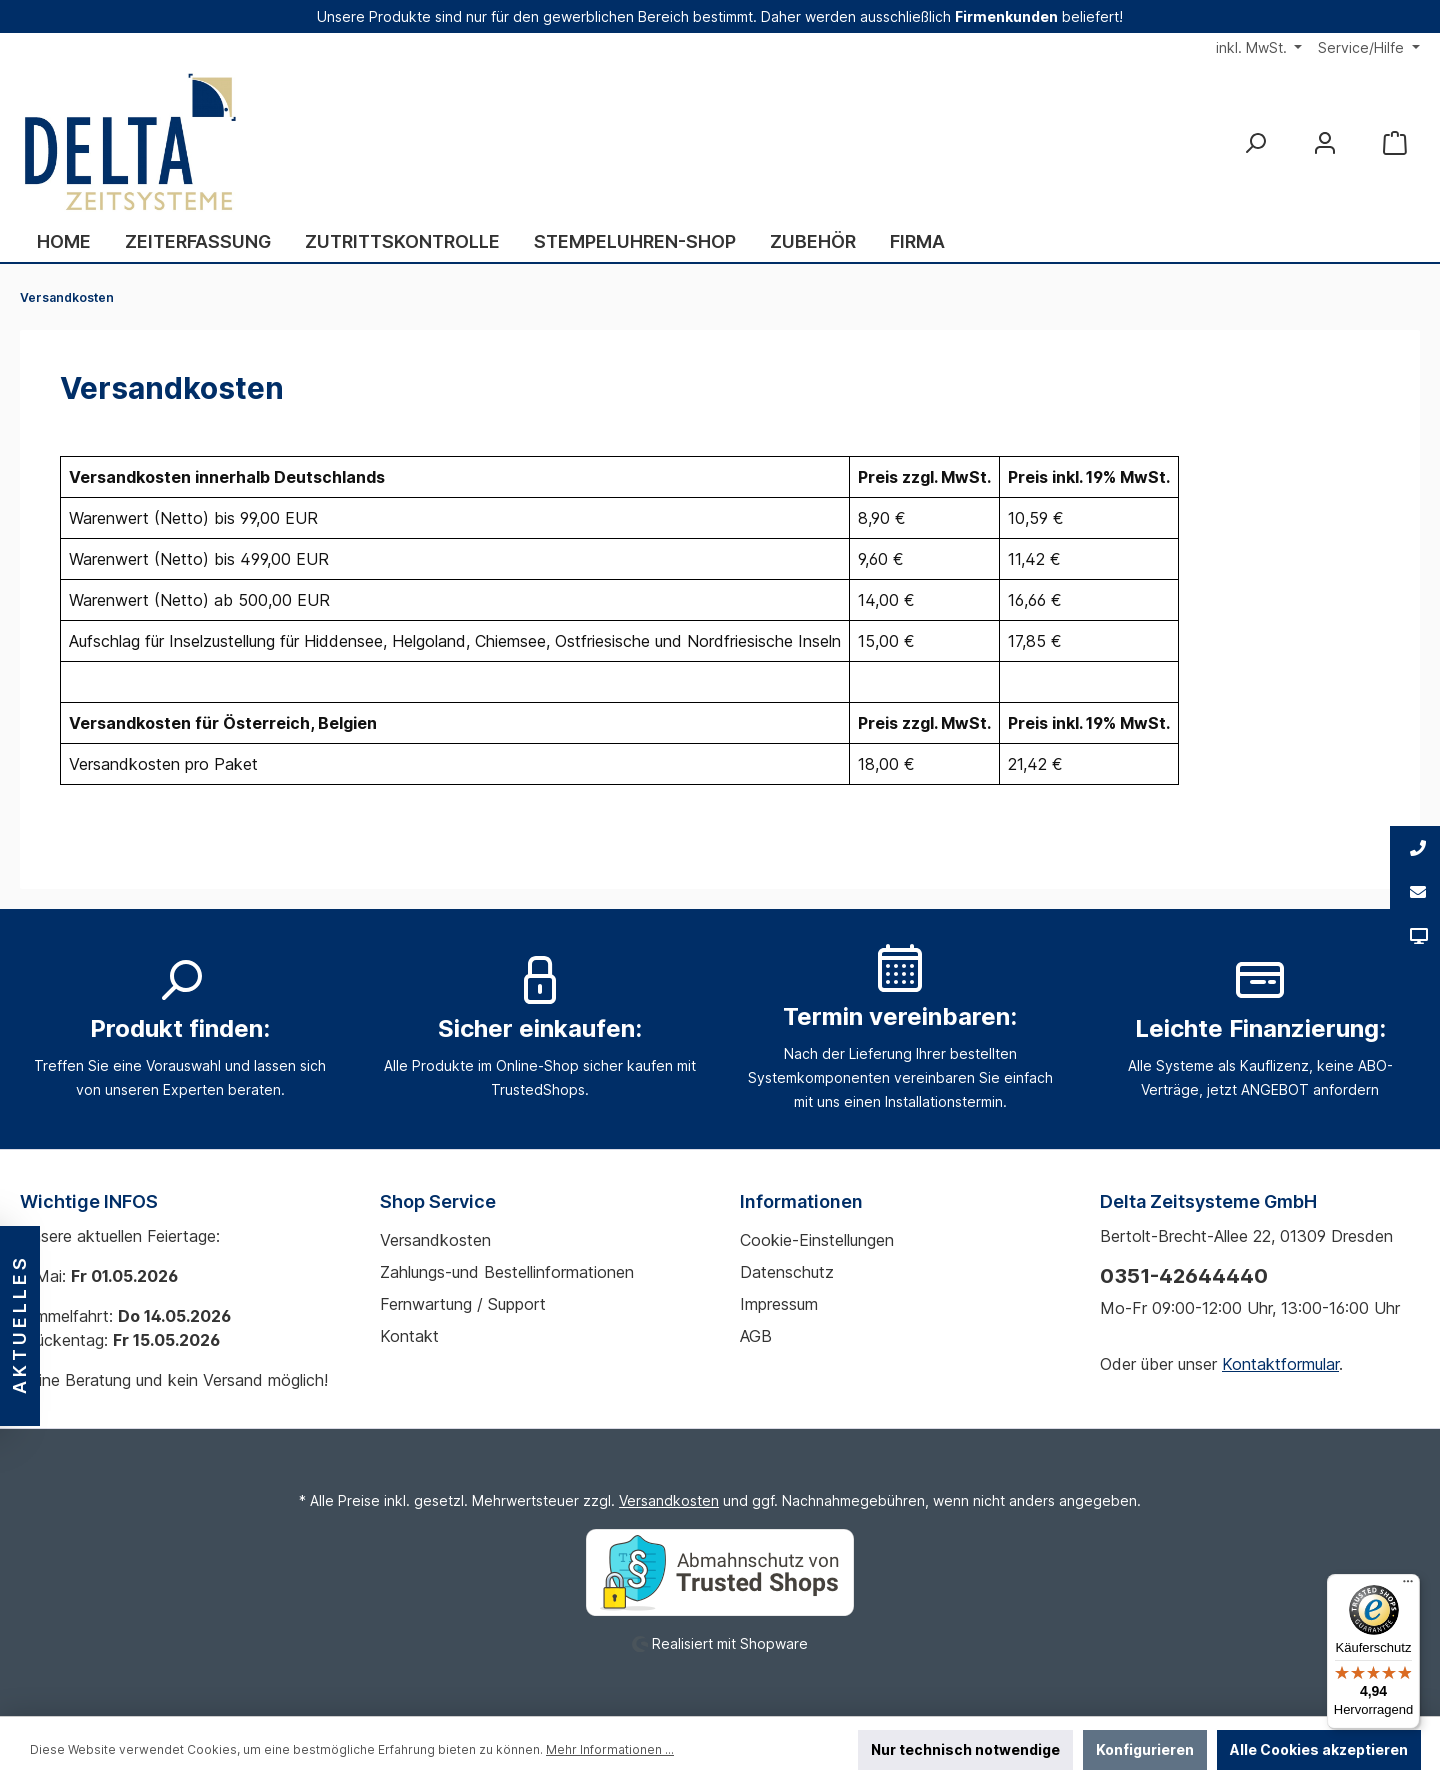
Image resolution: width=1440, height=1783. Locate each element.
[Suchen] (1255, 142)
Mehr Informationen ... (610, 1749)
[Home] (64, 242)
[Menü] (1408, 1586)
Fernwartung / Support (463, 1304)
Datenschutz (787, 1272)
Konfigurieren (1145, 1749)
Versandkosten (435, 1240)
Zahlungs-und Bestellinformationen (507, 1272)
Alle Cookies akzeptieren (1319, 1749)
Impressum (779, 1304)
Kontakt (409, 1336)
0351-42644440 (1184, 1276)
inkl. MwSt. (1253, 47)
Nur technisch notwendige (965, 1749)
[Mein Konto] (1325, 142)
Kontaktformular (1280, 1364)
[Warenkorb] (1395, 142)
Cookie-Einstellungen (817, 1240)
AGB (756, 1336)
